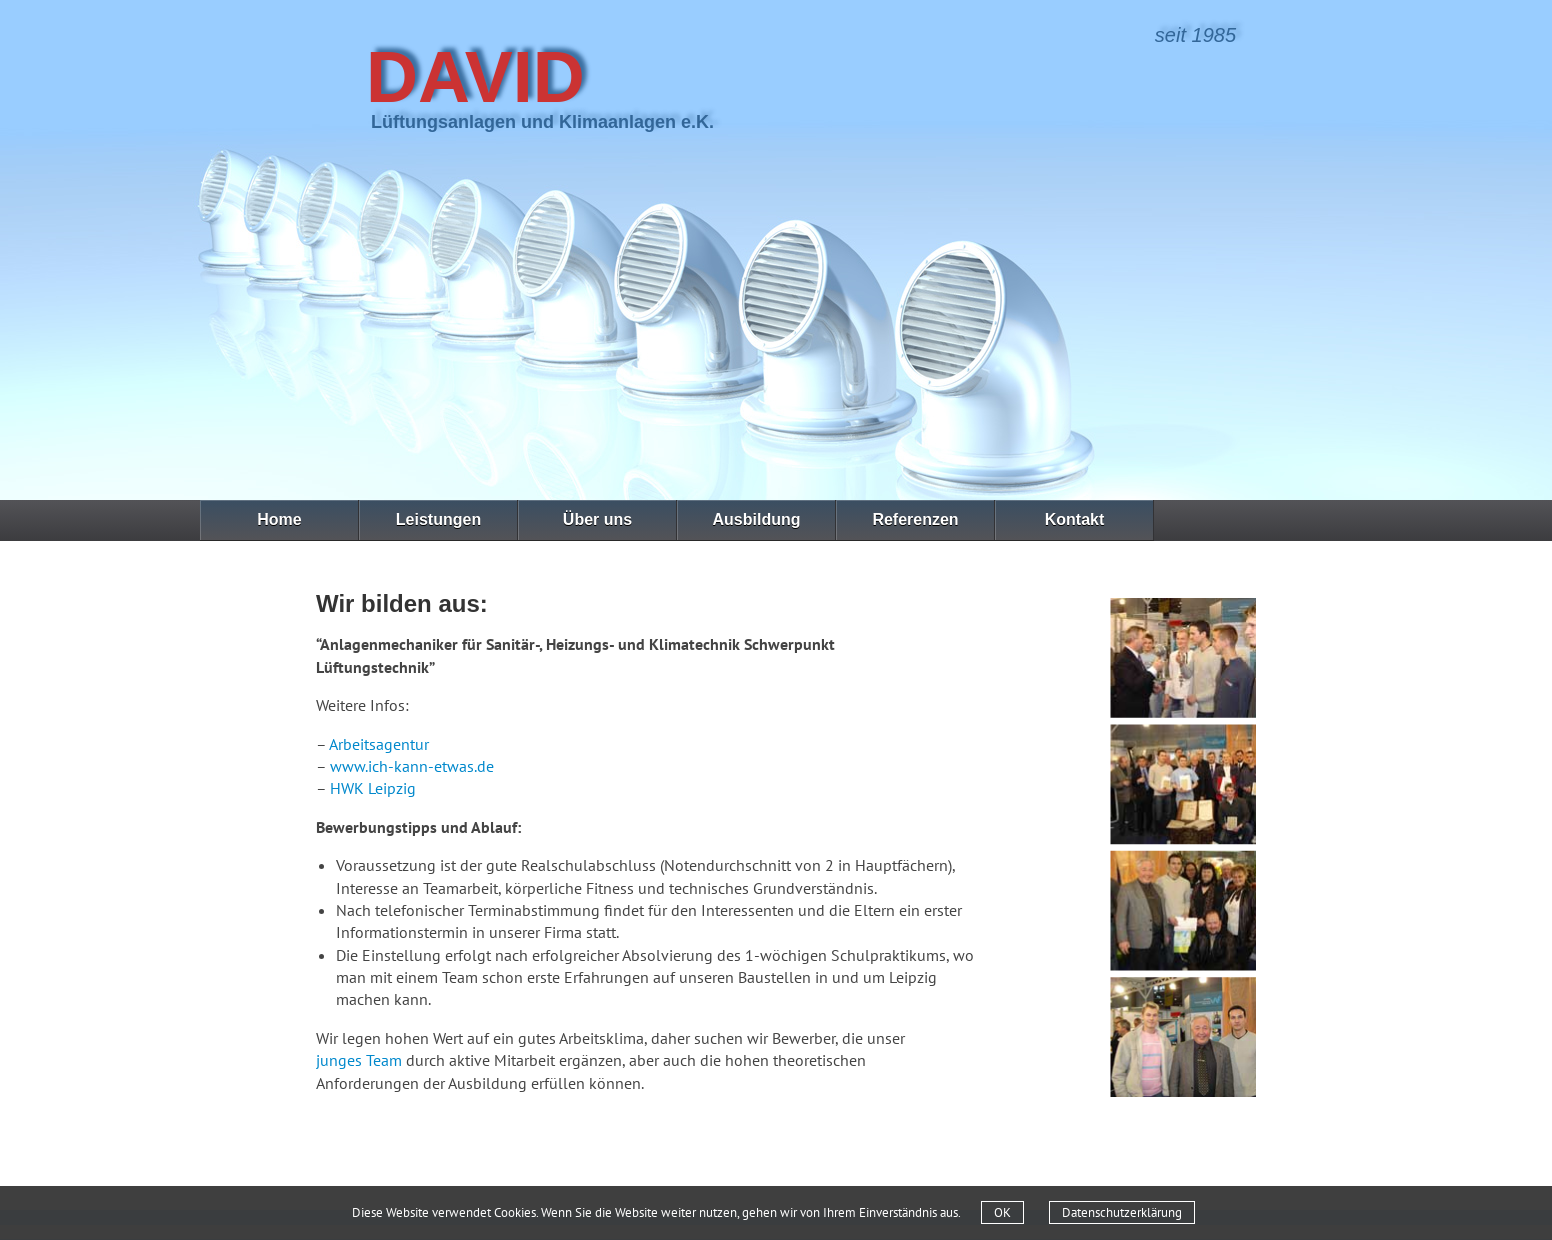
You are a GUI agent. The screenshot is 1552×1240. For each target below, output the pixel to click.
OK (1002, 1212)
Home (279, 519)
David (475, 77)
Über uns (597, 519)
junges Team (359, 1060)
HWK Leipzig (373, 788)
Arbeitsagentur (379, 744)
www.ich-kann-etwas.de (412, 766)
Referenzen (915, 519)
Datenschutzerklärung (1122, 1212)
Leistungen (438, 519)
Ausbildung (757, 519)
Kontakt (1075, 519)
